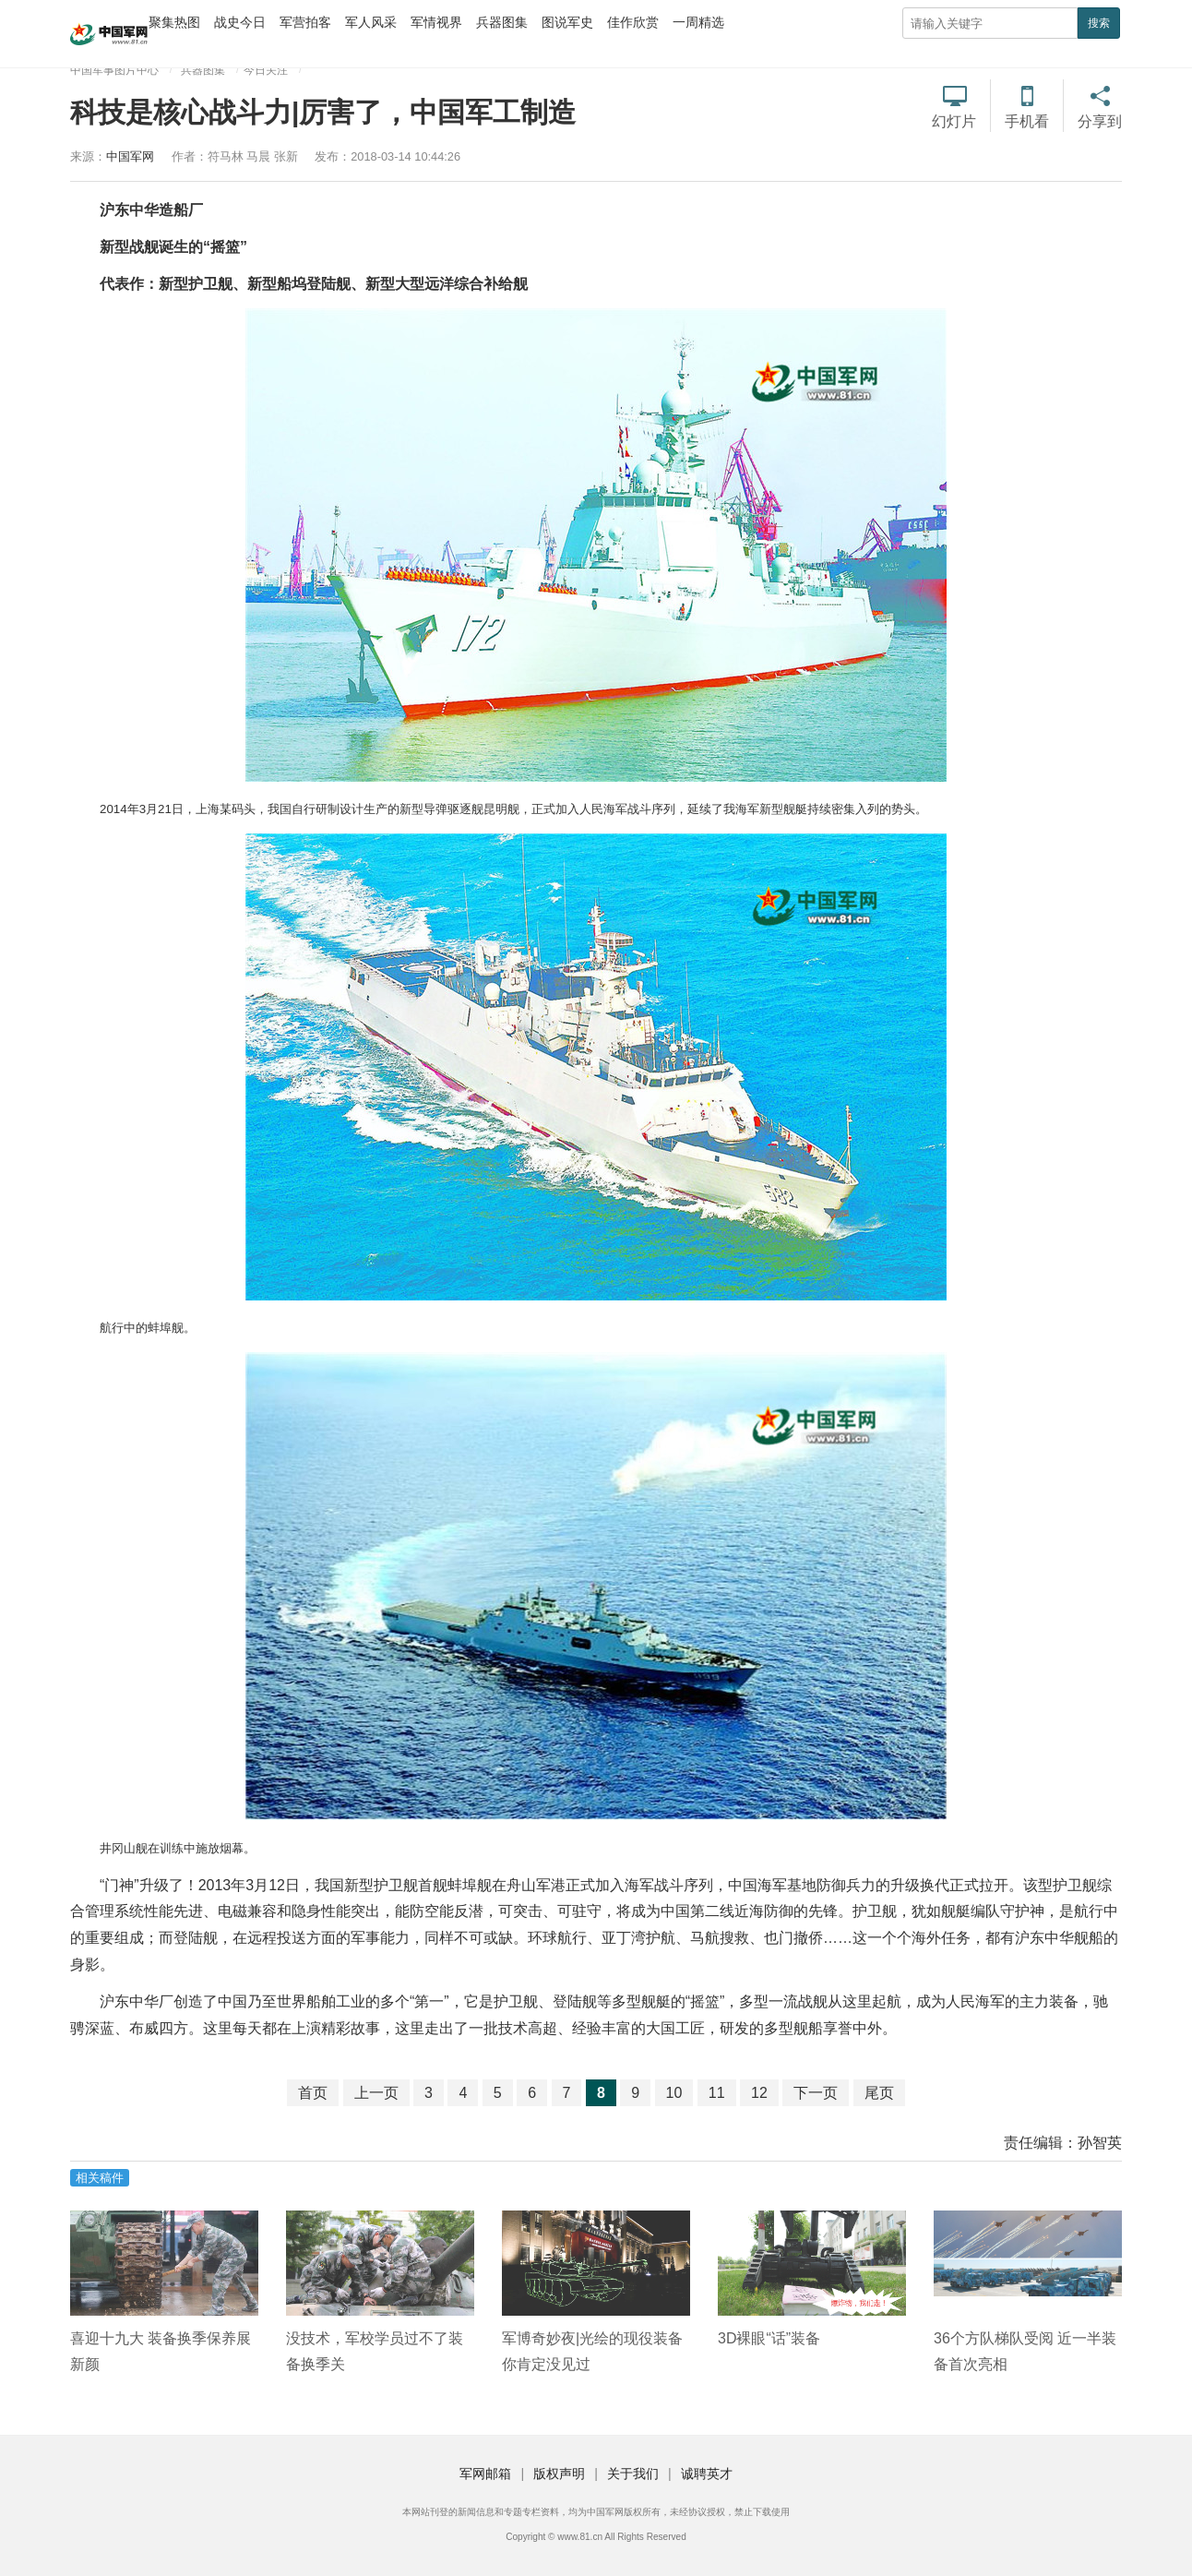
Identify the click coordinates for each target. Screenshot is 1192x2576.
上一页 (376, 2093)
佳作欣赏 (633, 22)
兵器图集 (502, 22)
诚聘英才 (707, 2473)
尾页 (879, 2093)
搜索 (1099, 23)
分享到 (1100, 121)
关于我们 (633, 2473)
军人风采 (371, 22)
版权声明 (559, 2473)
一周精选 (698, 22)
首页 (313, 2093)
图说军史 (567, 22)
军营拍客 (305, 22)
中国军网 (130, 156)
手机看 (1027, 121)
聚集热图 (174, 22)
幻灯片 (954, 121)
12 (759, 2093)
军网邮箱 (485, 2473)
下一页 (815, 2093)
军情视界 (436, 22)
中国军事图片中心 (114, 70)
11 (717, 2093)
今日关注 (266, 70)
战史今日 (240, 22)
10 (674, 2093)
